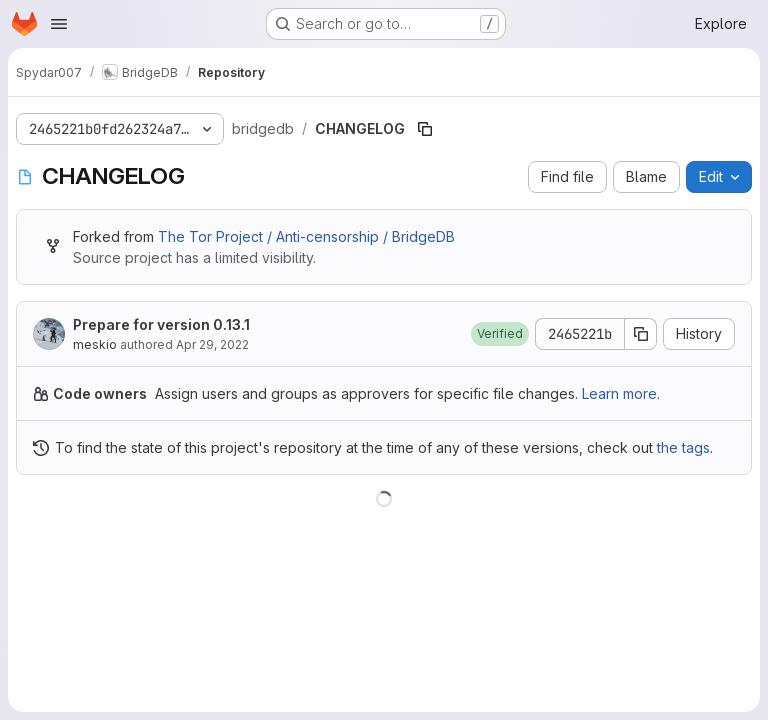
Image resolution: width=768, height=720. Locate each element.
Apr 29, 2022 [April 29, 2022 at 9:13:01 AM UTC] (212, 344)
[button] (500, 334)
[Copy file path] (425, 129)
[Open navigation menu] (59, 24)
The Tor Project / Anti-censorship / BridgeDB (306, 236)
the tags (683, 447)
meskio (95, 344)
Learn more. (621, 393)
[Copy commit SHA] (641, 334)
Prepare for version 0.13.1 (161, 324)
